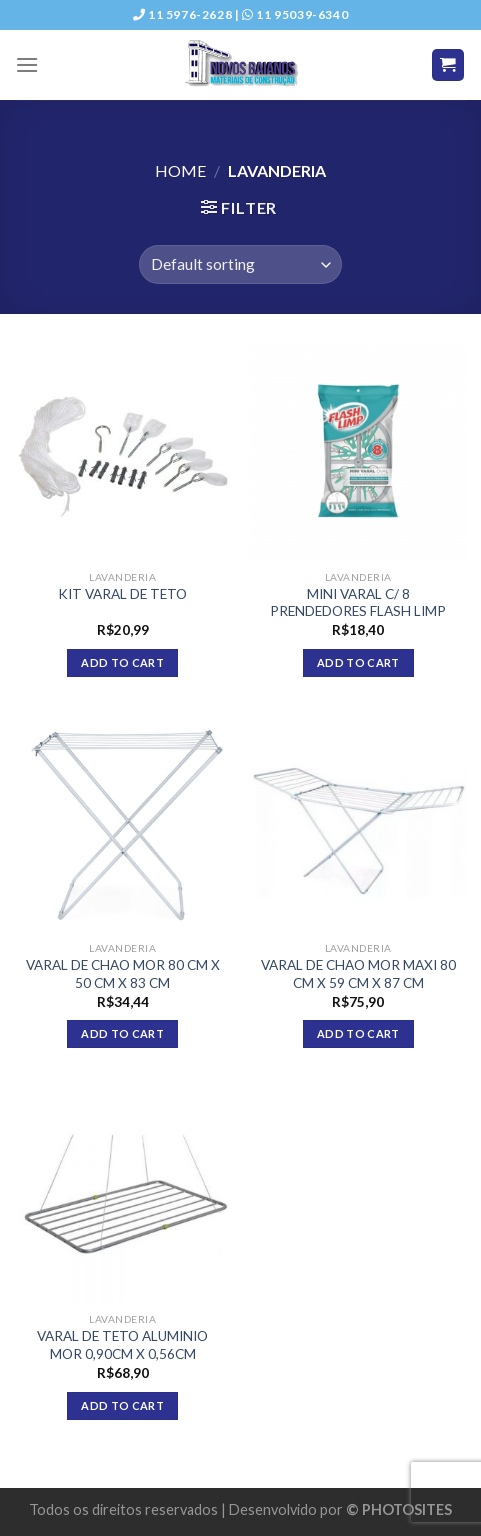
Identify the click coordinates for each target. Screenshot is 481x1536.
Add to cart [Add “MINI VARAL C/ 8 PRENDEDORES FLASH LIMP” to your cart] (358, 662)
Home (180, 170)
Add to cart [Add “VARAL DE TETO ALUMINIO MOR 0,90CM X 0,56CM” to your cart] (122, 1405)
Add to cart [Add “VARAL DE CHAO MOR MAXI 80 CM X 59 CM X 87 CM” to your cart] (358, 1033)
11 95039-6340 (295, 14)
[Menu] (27, 64)
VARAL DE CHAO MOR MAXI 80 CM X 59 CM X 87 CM (358, 974)
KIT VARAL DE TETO (122, 594)
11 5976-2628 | (187, 14)
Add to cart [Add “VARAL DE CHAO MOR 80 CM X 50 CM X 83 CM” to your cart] (122, 1033)
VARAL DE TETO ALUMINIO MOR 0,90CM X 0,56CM (122, 1345)
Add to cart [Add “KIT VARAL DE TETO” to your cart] (122, 662)
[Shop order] (240, 264)
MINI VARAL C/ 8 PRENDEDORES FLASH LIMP (358, 603)
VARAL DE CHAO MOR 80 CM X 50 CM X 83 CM (123, 974)
